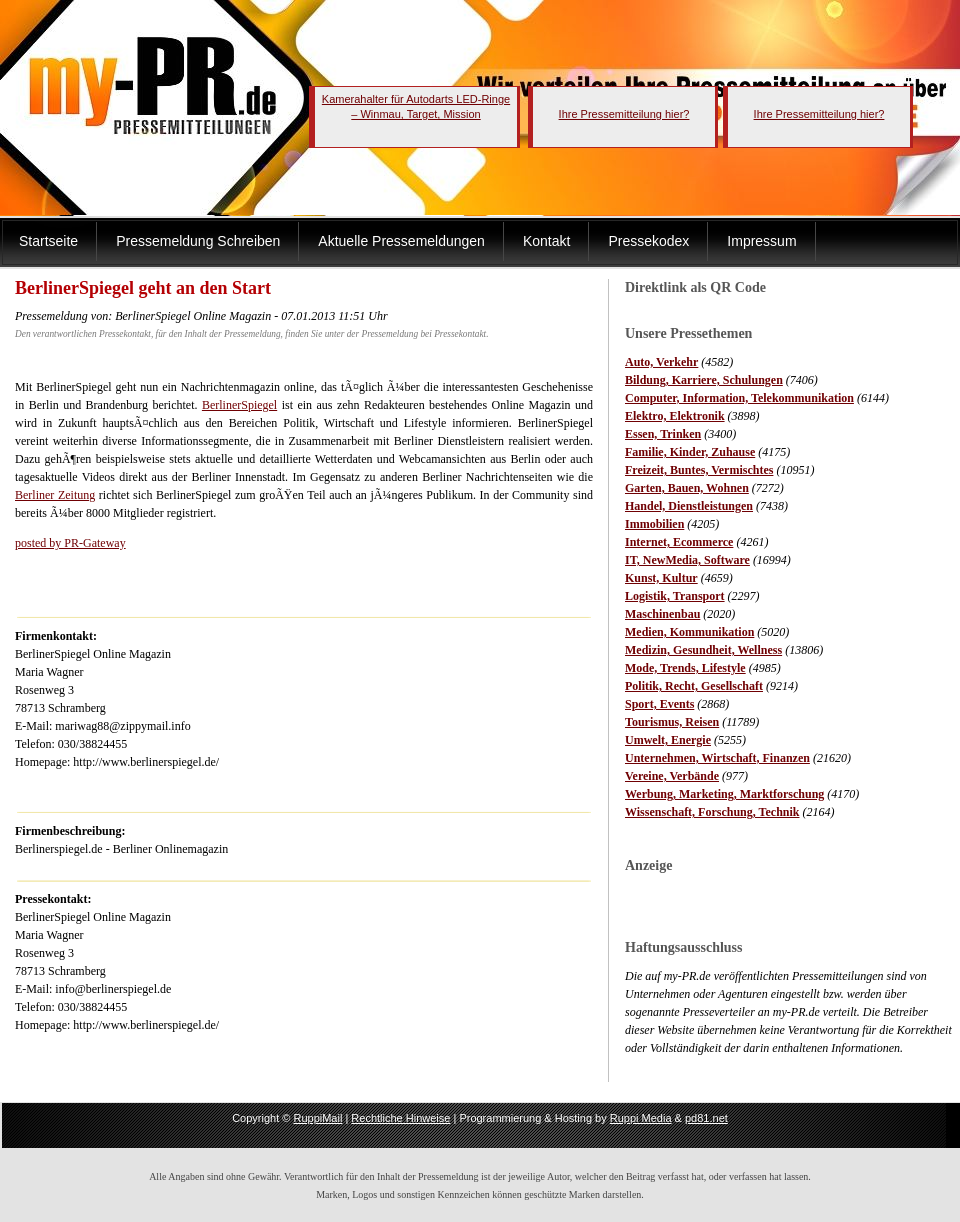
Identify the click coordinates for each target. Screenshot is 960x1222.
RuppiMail (317, 1118)
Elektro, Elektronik (675, 416)
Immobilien (654, 524)
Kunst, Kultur (661, 578)
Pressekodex (648, 241)
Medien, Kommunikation (689, 632)
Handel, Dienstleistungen (689, 506)
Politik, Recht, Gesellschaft (694, 686)
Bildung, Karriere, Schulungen (704, 380)
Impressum (761, 241)
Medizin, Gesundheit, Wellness (703, 650)
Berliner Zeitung (55, 495)
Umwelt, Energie (668, 740)
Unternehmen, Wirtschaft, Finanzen (717, 758)
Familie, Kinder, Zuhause (690, 452)
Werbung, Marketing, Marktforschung (724, 794)
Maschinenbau (662, 614)
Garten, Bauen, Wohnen (687, 488)
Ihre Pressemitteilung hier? (624, 114)
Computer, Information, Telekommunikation (739, 398)
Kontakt (546, 241)
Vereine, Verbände (672, 776)
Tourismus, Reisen (672, 722)
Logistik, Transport (675, 596)
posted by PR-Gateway (70, 543)
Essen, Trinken (663, 434)
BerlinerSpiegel (239, 405)
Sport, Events (659, 704)
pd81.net (706, 1118)
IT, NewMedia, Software (687, 560)
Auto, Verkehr (661, 362)
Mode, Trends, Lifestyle (685, 668)
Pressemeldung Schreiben (198, 241)
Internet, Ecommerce (679, 542)
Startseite (48, 241)
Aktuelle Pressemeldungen (401, 241)
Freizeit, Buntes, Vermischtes (699, 470)
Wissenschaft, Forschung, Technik (712, 812)
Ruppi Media (641, 1118)
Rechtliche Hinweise (400, 1118)
